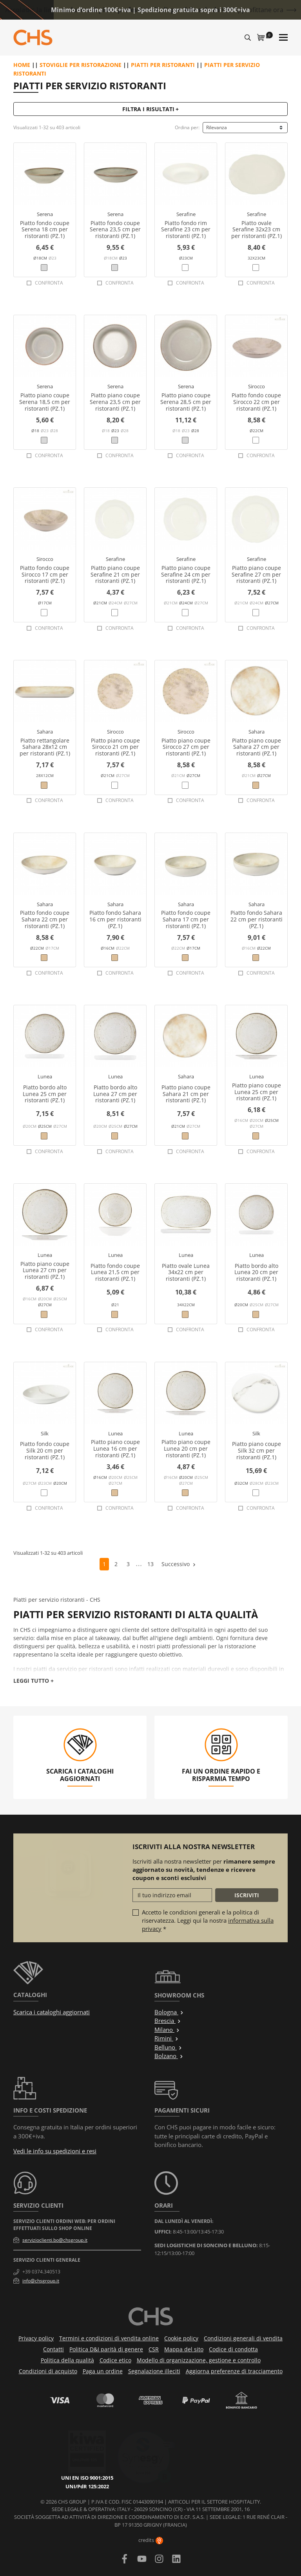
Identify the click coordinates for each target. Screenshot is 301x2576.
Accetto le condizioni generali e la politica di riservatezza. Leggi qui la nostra (208, 1920)
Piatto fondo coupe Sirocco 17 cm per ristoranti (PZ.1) (44, 574)
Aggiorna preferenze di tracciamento (234, 2371)
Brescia (167, 2020)
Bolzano (168, 2056)
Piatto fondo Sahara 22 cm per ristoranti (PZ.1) (256, 919)
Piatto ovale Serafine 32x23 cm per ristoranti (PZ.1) (256, 229)
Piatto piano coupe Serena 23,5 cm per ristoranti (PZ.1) (115, 401)
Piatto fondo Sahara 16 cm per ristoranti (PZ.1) (115, 919)
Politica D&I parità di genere (106, 2349)
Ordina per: (187, 127)
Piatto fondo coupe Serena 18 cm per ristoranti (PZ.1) (44, 229)
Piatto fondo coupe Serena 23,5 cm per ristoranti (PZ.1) (115, 229)
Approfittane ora (258, 10)
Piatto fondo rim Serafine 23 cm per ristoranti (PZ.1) (185, 229)
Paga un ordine (103, 2371)
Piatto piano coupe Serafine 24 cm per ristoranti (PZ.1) (185, 574)
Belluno (168, 2047)
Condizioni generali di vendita (243, 2338)
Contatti (53, 2349)
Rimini (166, 2038)
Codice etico (115, 2360)
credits (150, 2540)
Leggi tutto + (33, 1680)
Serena (45, 214)
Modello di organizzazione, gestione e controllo (199, 2360)
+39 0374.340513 (41, 2271)
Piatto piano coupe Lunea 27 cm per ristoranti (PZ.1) (44, 1270)
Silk (45, 1433)
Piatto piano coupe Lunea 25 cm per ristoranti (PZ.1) (256, 1092)
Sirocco (256, 386)
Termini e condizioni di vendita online (109, 2338)
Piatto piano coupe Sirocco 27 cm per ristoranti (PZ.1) (185, 747)
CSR (154, 2349)
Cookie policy (181, 2338)
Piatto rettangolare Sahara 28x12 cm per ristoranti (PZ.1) (45, 747)
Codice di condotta (233, 2349)
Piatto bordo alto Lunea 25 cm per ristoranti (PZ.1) (45, 1093)
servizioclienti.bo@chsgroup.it (54, 2240)
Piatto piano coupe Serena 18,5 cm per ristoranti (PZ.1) (44, 401)
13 (150, 1564)
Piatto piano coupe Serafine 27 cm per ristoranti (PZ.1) (256, 574)
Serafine (186, 214)
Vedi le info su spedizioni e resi (54, 2151)
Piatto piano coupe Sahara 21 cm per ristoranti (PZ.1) (185, 1093)
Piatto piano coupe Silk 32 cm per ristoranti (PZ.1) (256, 1450)
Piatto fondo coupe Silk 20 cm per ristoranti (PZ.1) (44, 1450)
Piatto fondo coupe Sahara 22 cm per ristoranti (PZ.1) (44, 919)
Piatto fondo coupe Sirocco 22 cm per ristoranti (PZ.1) (256, 401)
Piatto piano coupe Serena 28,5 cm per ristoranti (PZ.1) (185, 401)
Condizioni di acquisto (48, 2371)
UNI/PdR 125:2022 (96, 2452)
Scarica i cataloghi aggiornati (51, 2012)
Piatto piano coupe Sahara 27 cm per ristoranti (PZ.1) (256, 747)
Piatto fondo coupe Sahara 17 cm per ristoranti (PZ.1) (185, 919)
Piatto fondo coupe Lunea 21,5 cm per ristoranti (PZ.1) (115, 1272)
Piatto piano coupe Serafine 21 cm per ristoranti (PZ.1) (115, 574)
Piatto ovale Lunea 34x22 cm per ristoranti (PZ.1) (186, 1272)
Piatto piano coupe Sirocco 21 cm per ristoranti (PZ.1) (115, 747)
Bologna (169, 2012)
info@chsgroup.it (40, 2280)
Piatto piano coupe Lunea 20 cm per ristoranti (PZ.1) (185, 1448)
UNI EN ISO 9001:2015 (96, 2443)
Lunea (45, 1076)
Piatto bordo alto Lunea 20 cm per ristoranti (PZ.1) (256, 1272)
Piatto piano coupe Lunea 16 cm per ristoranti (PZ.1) (115, 1448)
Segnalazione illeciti (154, 2371)
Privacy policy (36, 2338)
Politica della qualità (67, 2360)
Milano (167, 2029)
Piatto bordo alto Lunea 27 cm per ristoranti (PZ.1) (115, 1093)
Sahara (45, 731)
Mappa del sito (183, 2349)
